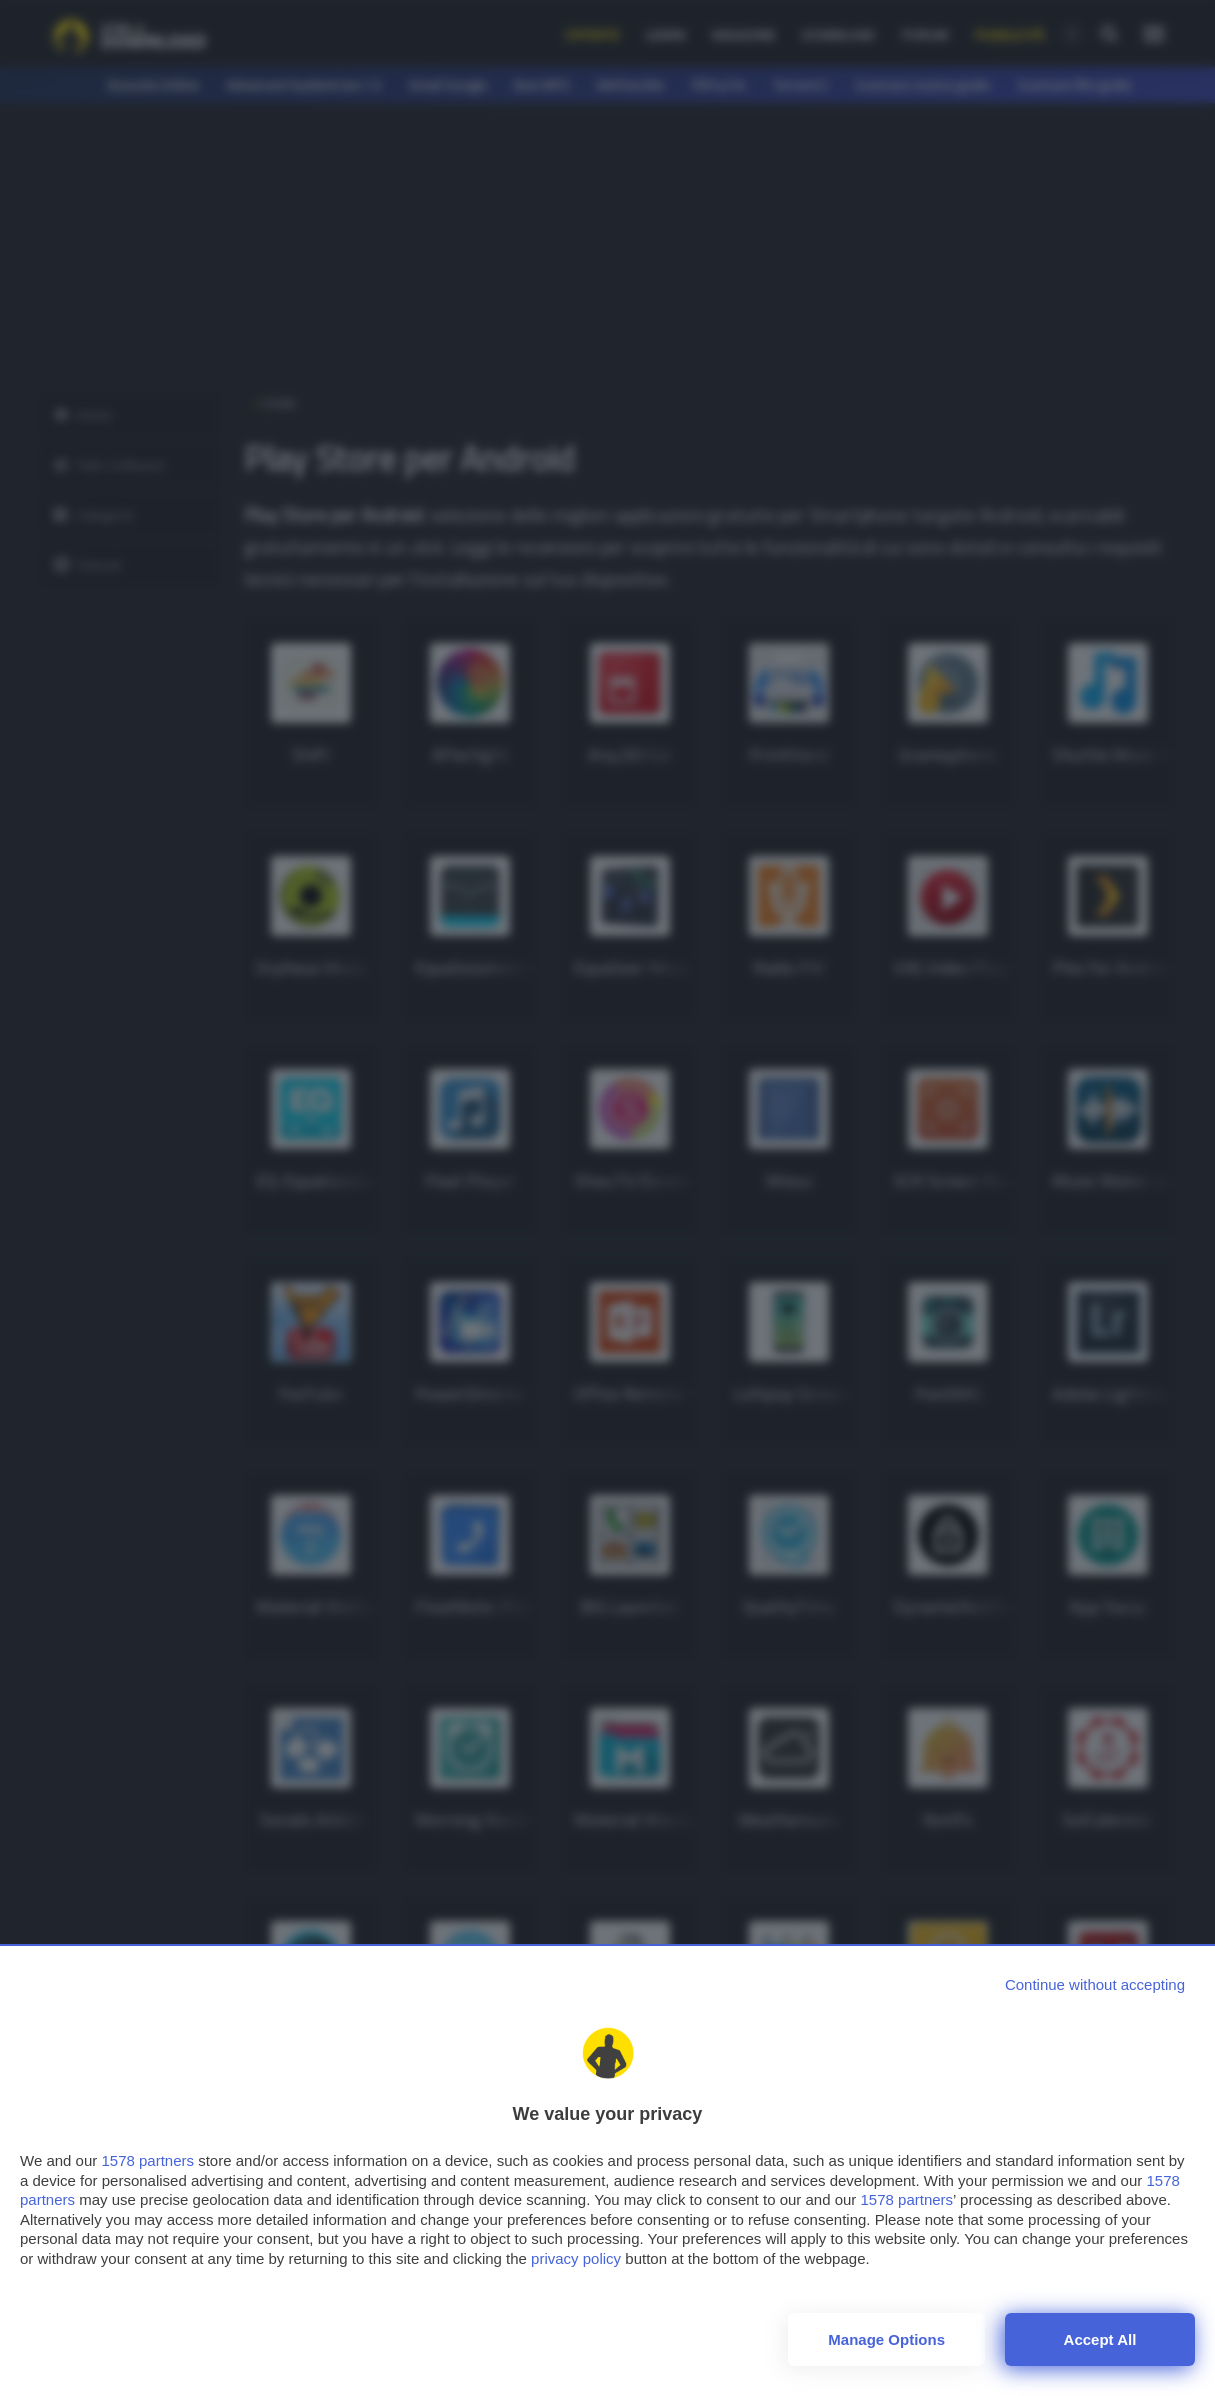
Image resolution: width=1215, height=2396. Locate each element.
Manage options (886, 2339)
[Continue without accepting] (1095, 1984)
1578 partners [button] (147, 2160)
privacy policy (576, 2258)
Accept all (1100, 2339)
